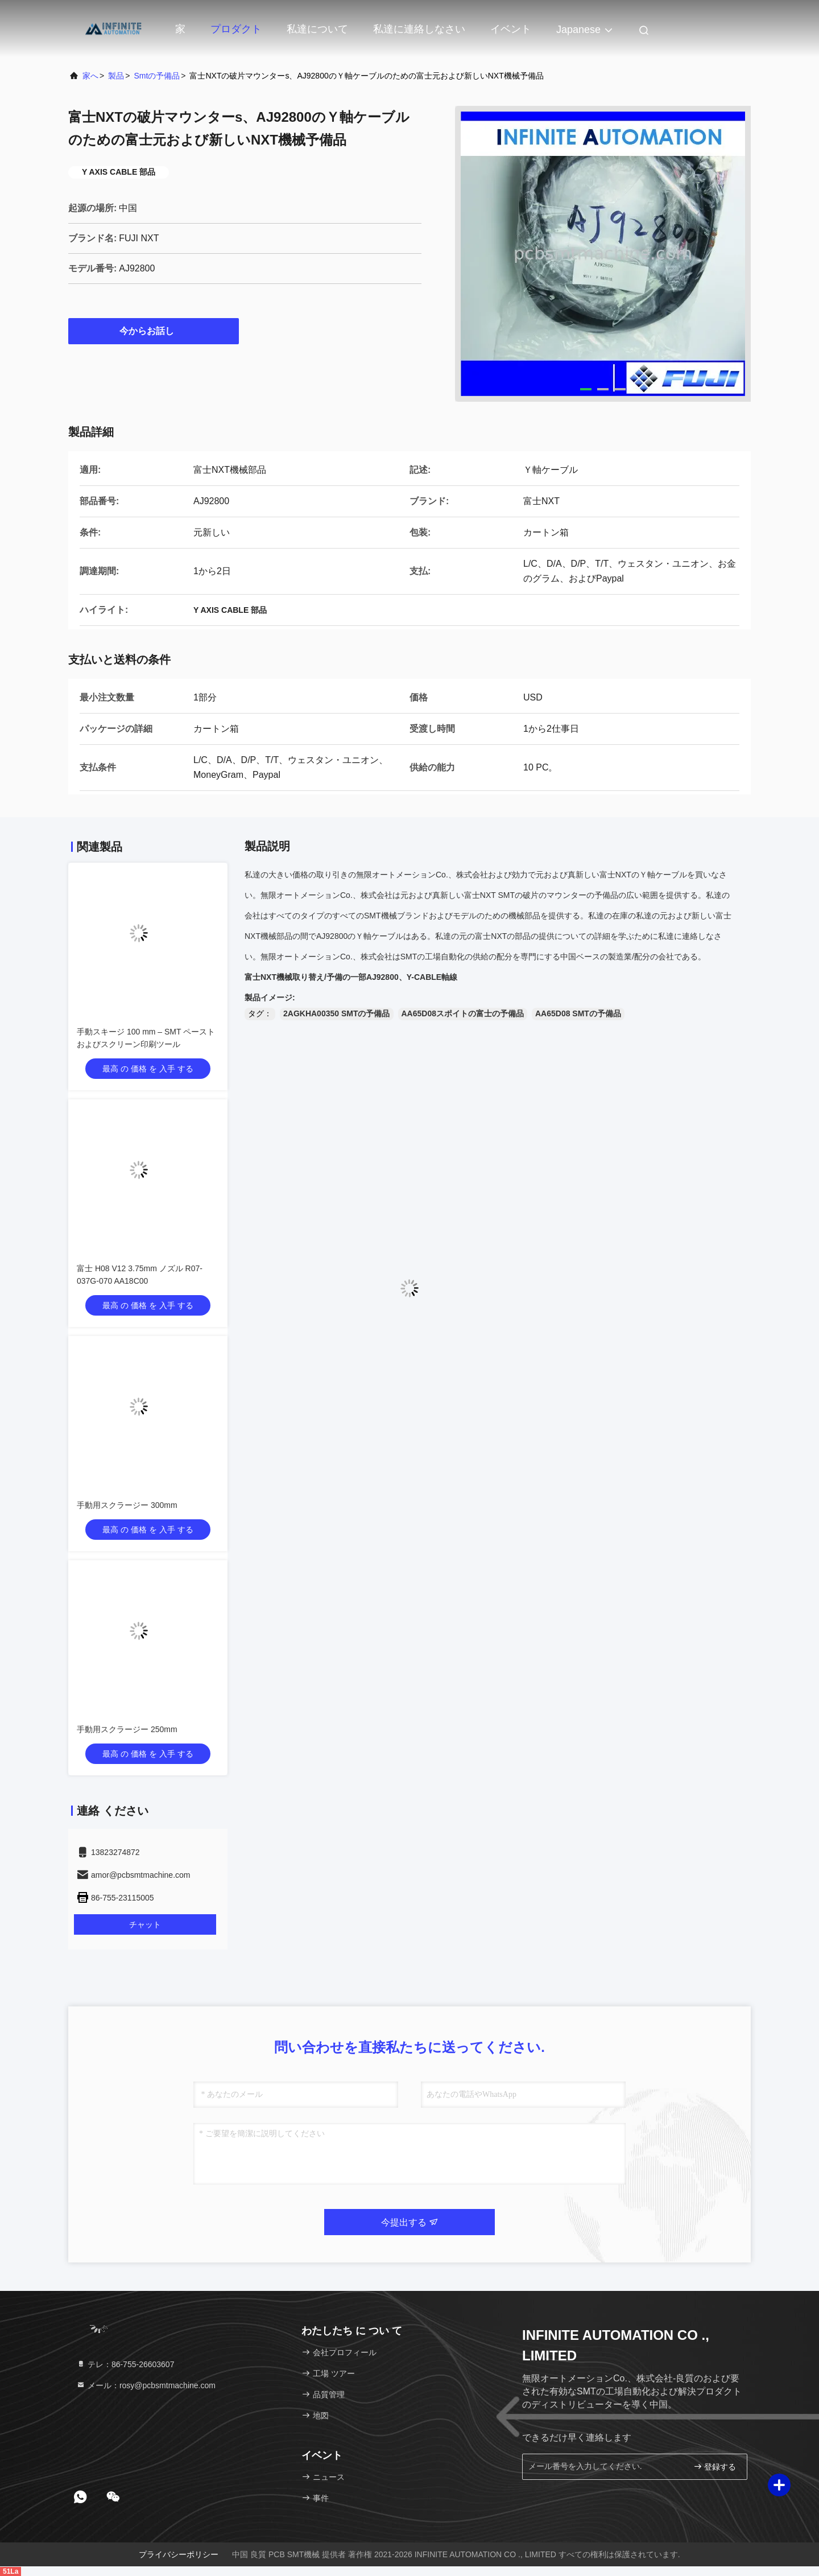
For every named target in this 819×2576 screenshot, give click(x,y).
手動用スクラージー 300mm (127, 1505)
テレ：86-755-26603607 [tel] (125, 2364)
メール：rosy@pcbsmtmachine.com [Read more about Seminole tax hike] (146, 2385)
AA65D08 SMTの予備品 (578, 1013)
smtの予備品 (157, 75)
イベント (510, 29)
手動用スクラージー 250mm (127, 1729)
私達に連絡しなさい (419, 29)
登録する (715, 2466)
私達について (317, 29)
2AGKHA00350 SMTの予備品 (336, 1013)
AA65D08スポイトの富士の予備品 (463, 1013)
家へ (90, 75)
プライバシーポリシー (178, 2554)
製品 (116, 75)
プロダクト (236, 29)
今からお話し (153, 330)
